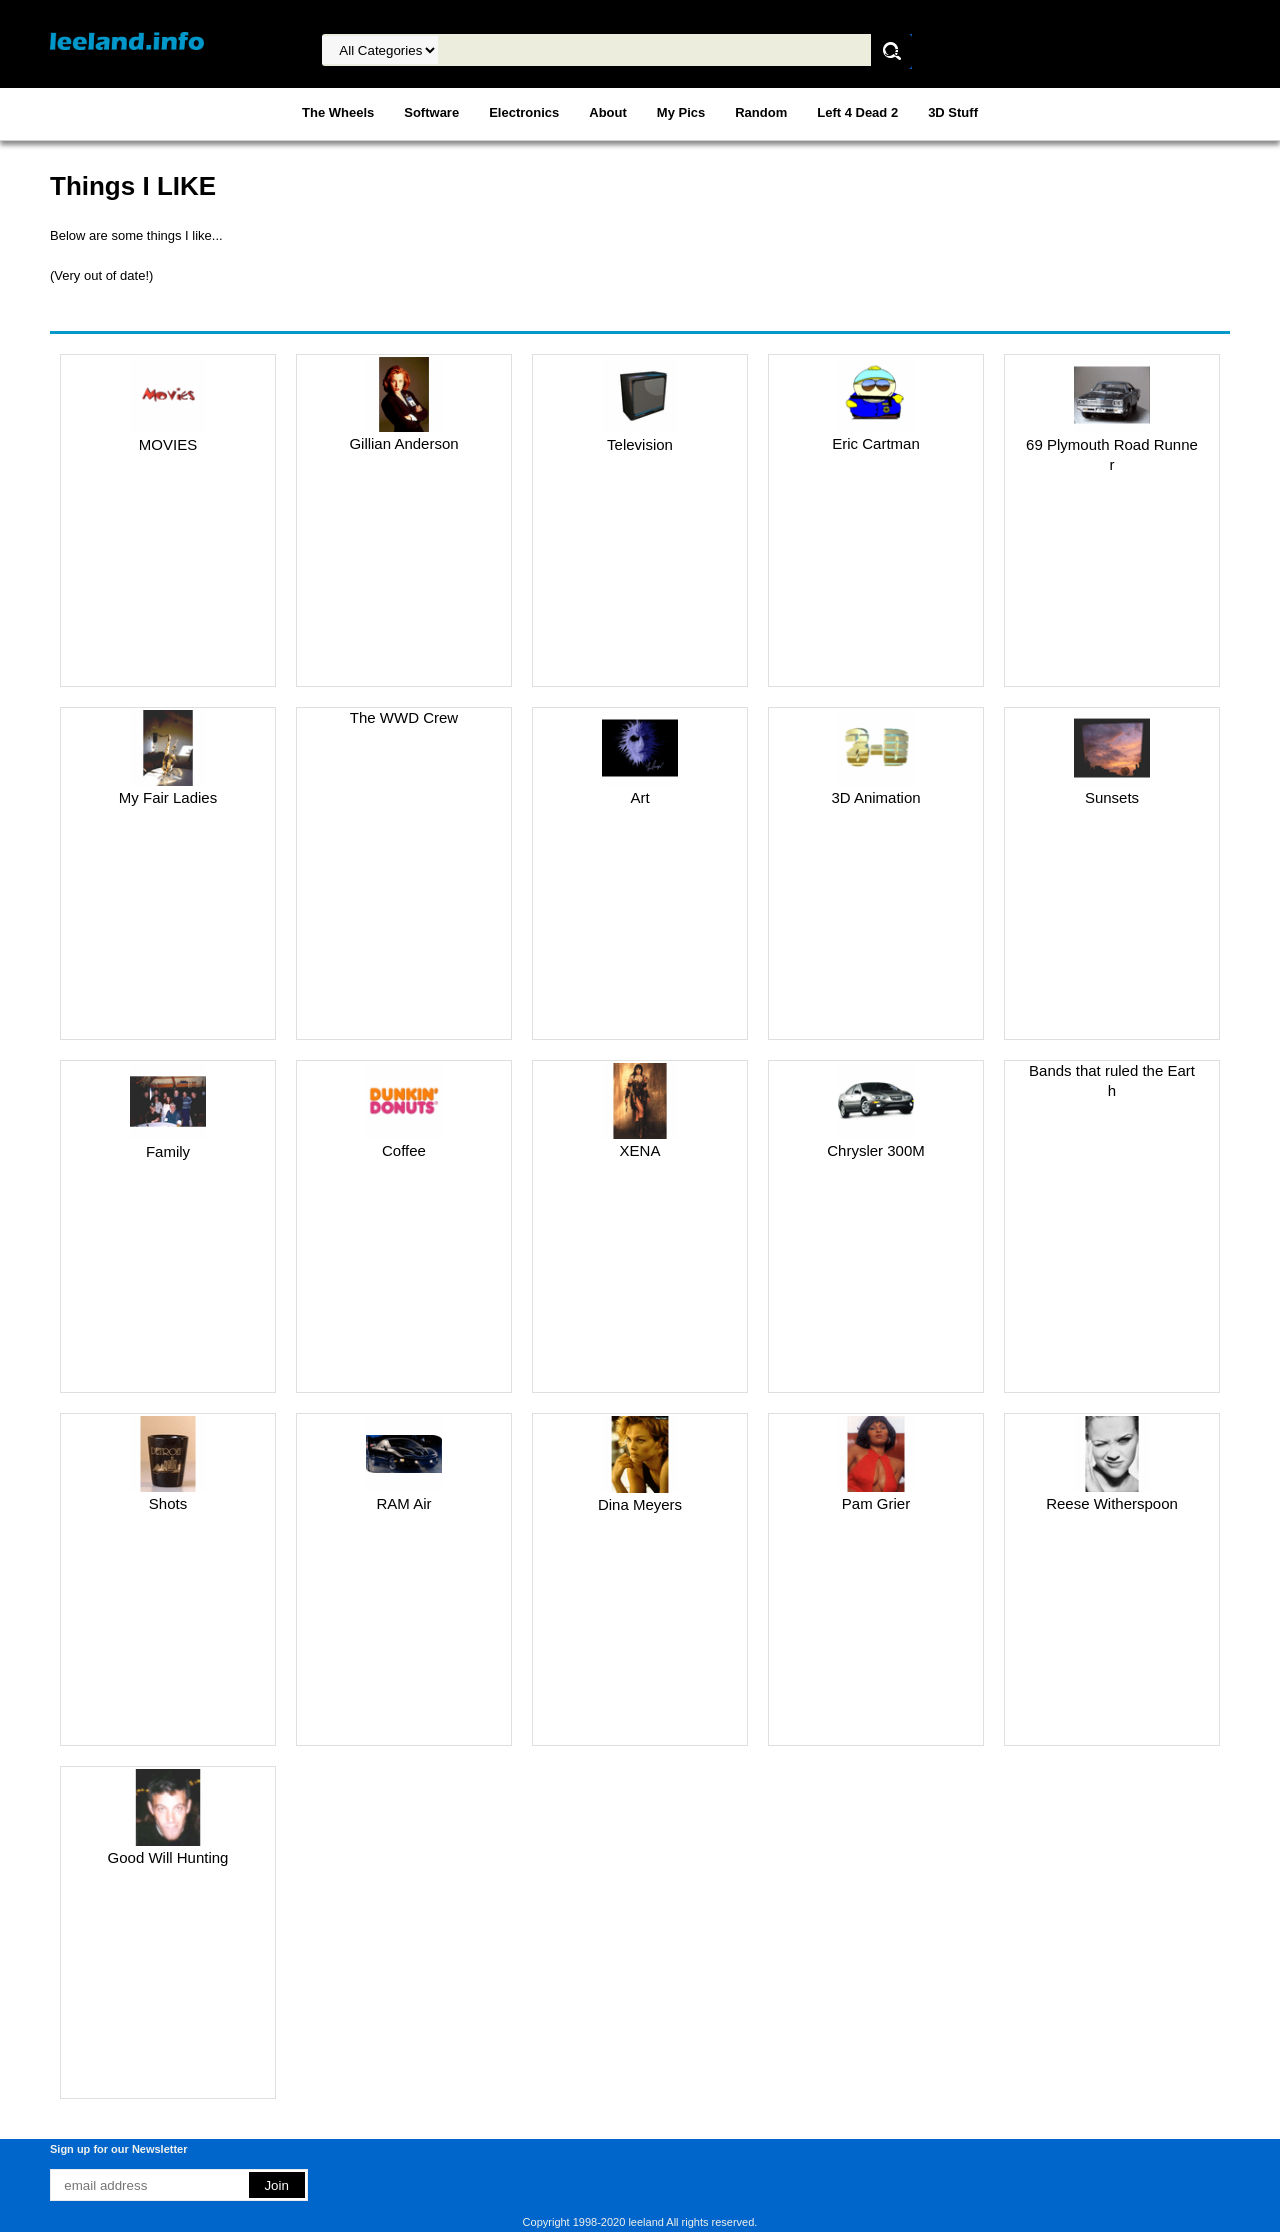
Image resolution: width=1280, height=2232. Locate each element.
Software (431, 112)
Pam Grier (876, 1503)
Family (168, 1151)
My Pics (681, 112)
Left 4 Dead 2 (857, 112)
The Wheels (338, 112)
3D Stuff (953, 112)
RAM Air (403, 1503)
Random (761, 112)
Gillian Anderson (403, 443)
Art (639, 797)
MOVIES (168, 444)
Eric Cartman (876, 443)
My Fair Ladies (168, 797)
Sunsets (1112, 797)
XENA (640, 1150)
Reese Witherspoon (1112, 1503)
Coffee (404, 1150)
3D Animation (875, 797)
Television (640, 444)
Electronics (524, 112)
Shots (168, 1503)
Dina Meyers (640, 1504)
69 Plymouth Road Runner (1112, 454)
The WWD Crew (404, 717)
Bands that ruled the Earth (1112, 1080)
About (608, 112)
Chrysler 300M (876, 1150)
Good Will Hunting (168, 1857)
